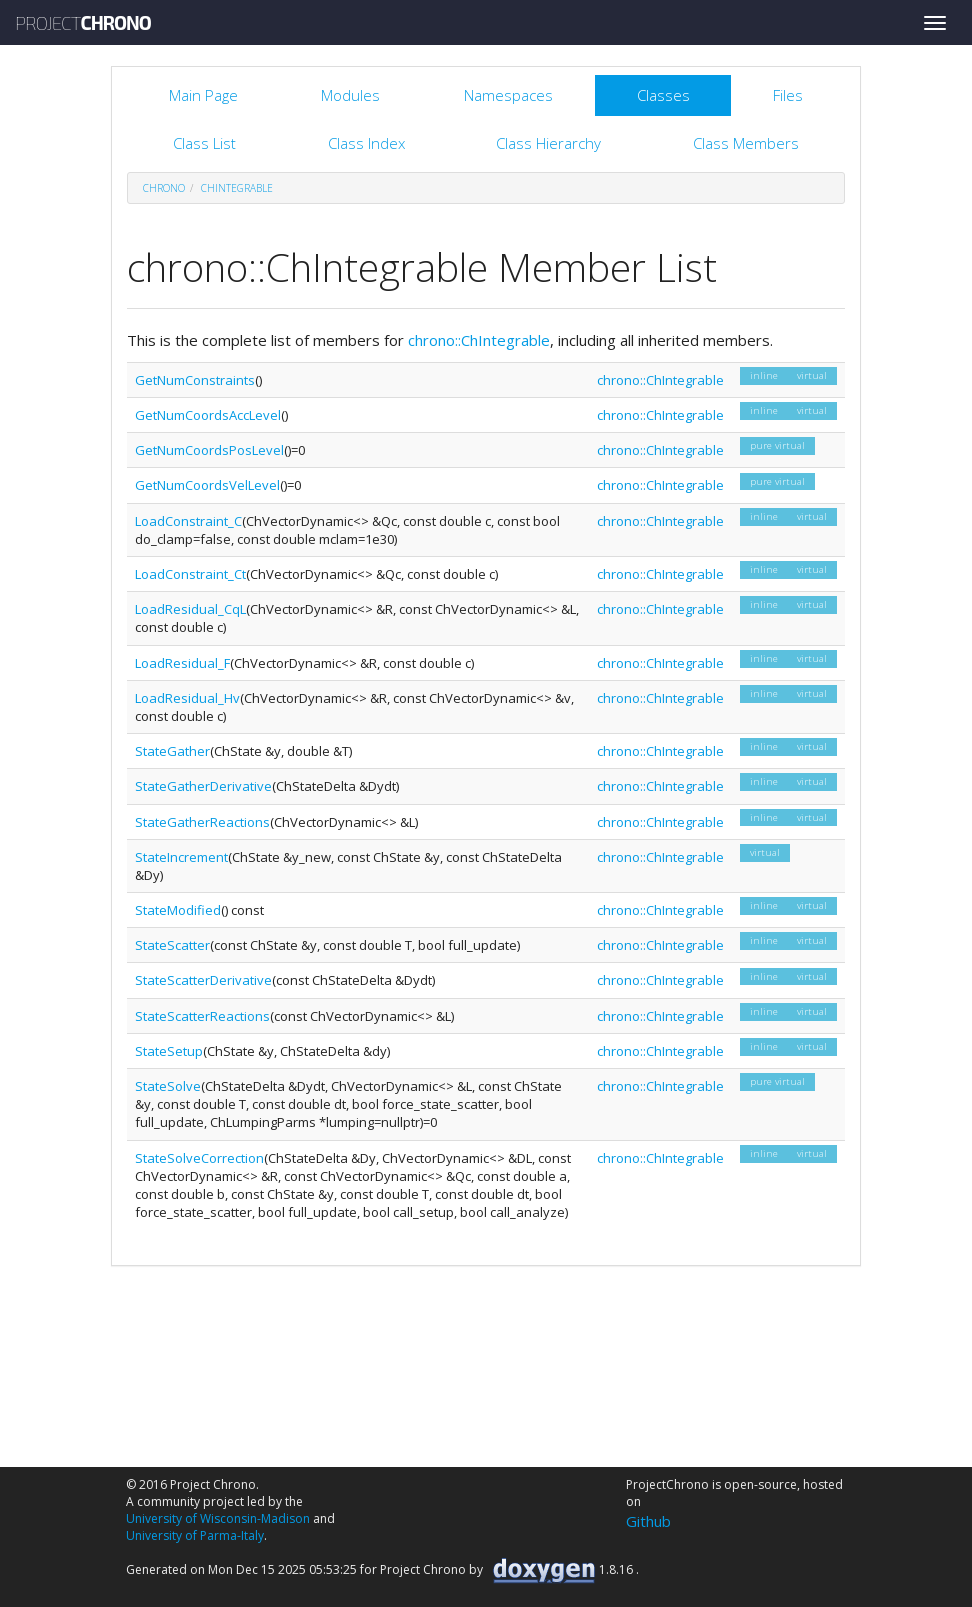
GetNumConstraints (195, 380)
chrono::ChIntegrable (479, 340)
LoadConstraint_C (188, 521)
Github (648, 1521)
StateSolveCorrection (199, 1158)
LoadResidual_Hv (187, 698)
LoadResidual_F (182, 663)
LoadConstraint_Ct (190, 574)
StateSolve (168, 1086)
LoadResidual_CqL (190, 609)
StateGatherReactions (202, 822)
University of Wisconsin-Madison (218, 1518)
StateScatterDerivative (203, 980)
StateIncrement (181, 857)
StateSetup (169, 1051)
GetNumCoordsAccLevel (208, 415)
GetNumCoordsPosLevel (209, 450)
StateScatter (172, 945)
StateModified (178, 910)
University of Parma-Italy (195, 1535)
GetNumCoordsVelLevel (207, 485)
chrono (164, 188)
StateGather (172, 751)
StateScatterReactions (202, 1016)
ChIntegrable (237, 188)
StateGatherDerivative (203, 786)
